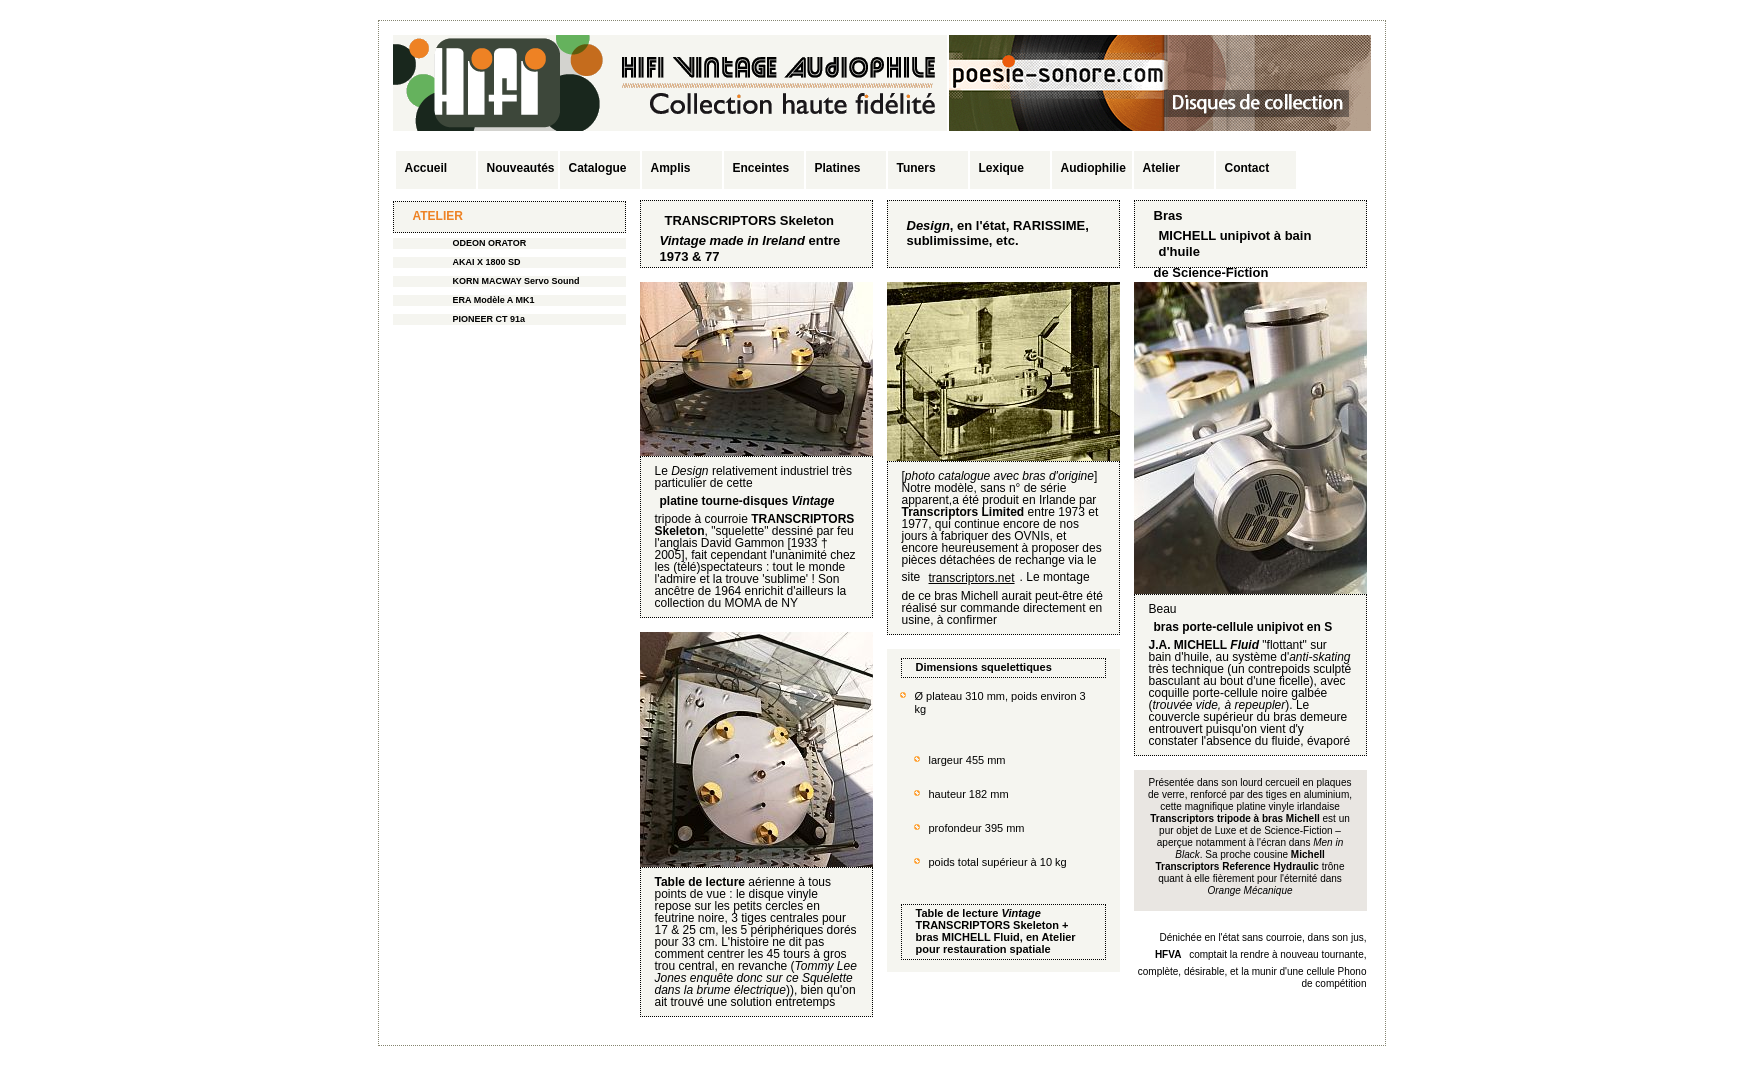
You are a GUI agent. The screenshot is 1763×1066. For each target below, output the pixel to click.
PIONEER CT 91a (489, 319)
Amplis (671, 168)
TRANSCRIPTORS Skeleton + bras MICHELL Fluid (992, 931)
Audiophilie (1093, 168)
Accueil (426, 168)
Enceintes (761, 168)
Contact (1247, 168)
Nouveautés (521, 168)
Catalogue (598, 168)
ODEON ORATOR (490, 243)
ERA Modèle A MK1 (494, 300)
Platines (838, 168)
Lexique (1001, 168)
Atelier (1161, 168)
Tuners (916, 168)
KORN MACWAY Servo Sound (516, 281)
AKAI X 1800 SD (487, 262)
